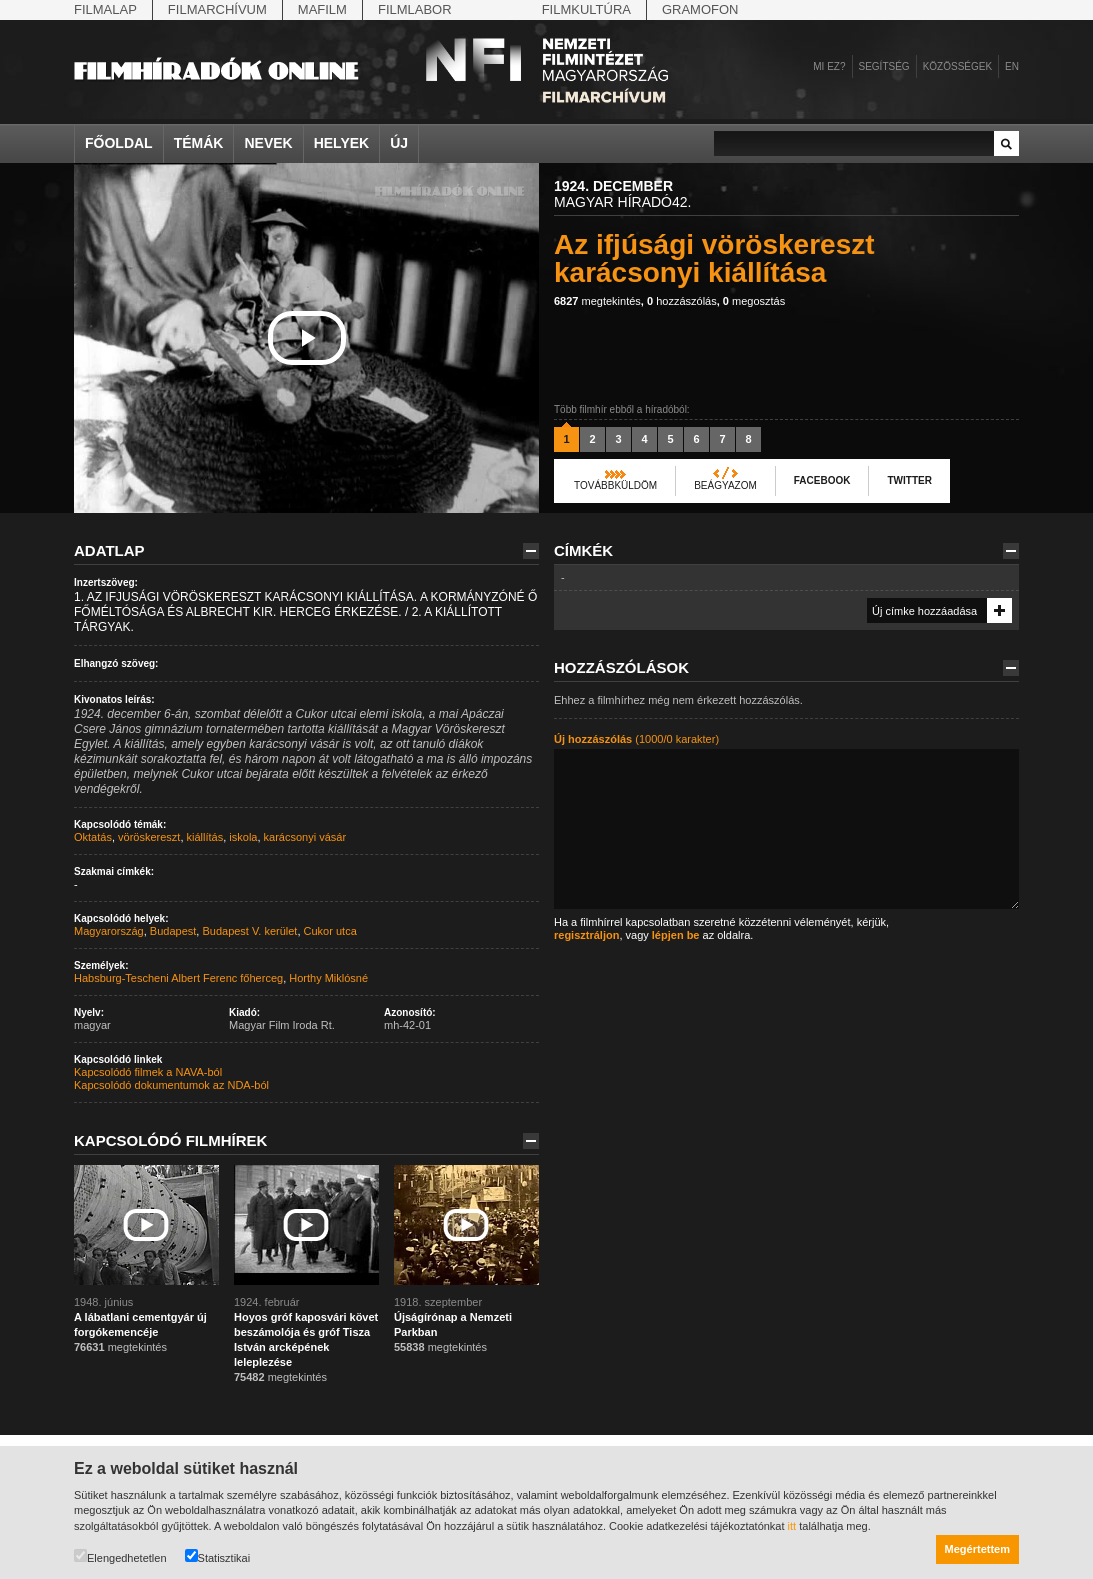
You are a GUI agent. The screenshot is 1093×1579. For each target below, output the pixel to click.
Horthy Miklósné (328, 978)
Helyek (342, 143)
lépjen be (676, 935)
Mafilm (322, 9)
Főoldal (119, 143)
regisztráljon (586, 935)
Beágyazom (725, 485)
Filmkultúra (586, 9)
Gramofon (700, 9)
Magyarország (109, 931)
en (1012, 66)
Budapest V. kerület (249, 931)
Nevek (268, 143)
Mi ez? (829, 66)
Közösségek (957, 66)
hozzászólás (682, 301)
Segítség (884, 66)
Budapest (173, 931)
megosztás (754, 301)
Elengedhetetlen (120, 1556)
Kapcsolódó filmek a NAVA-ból (148, 1072)
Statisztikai (218, 1556)
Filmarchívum (217, 9)
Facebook (822, 480)
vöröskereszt (149, 837)
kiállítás (205, 837)
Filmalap (105, 9)
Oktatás (93, 837)
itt (792, 1526)
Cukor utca (330, 931)
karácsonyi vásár (305, 837)
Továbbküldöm (615, 485)
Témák (199, 143)
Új (399, 143)
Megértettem (977, 1549)
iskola (243, 837)
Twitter (909, 480)
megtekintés (597, 301)
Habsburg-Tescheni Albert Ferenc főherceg (178, 978)
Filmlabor (415, 9)
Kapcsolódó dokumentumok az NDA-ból (171, 1085)
